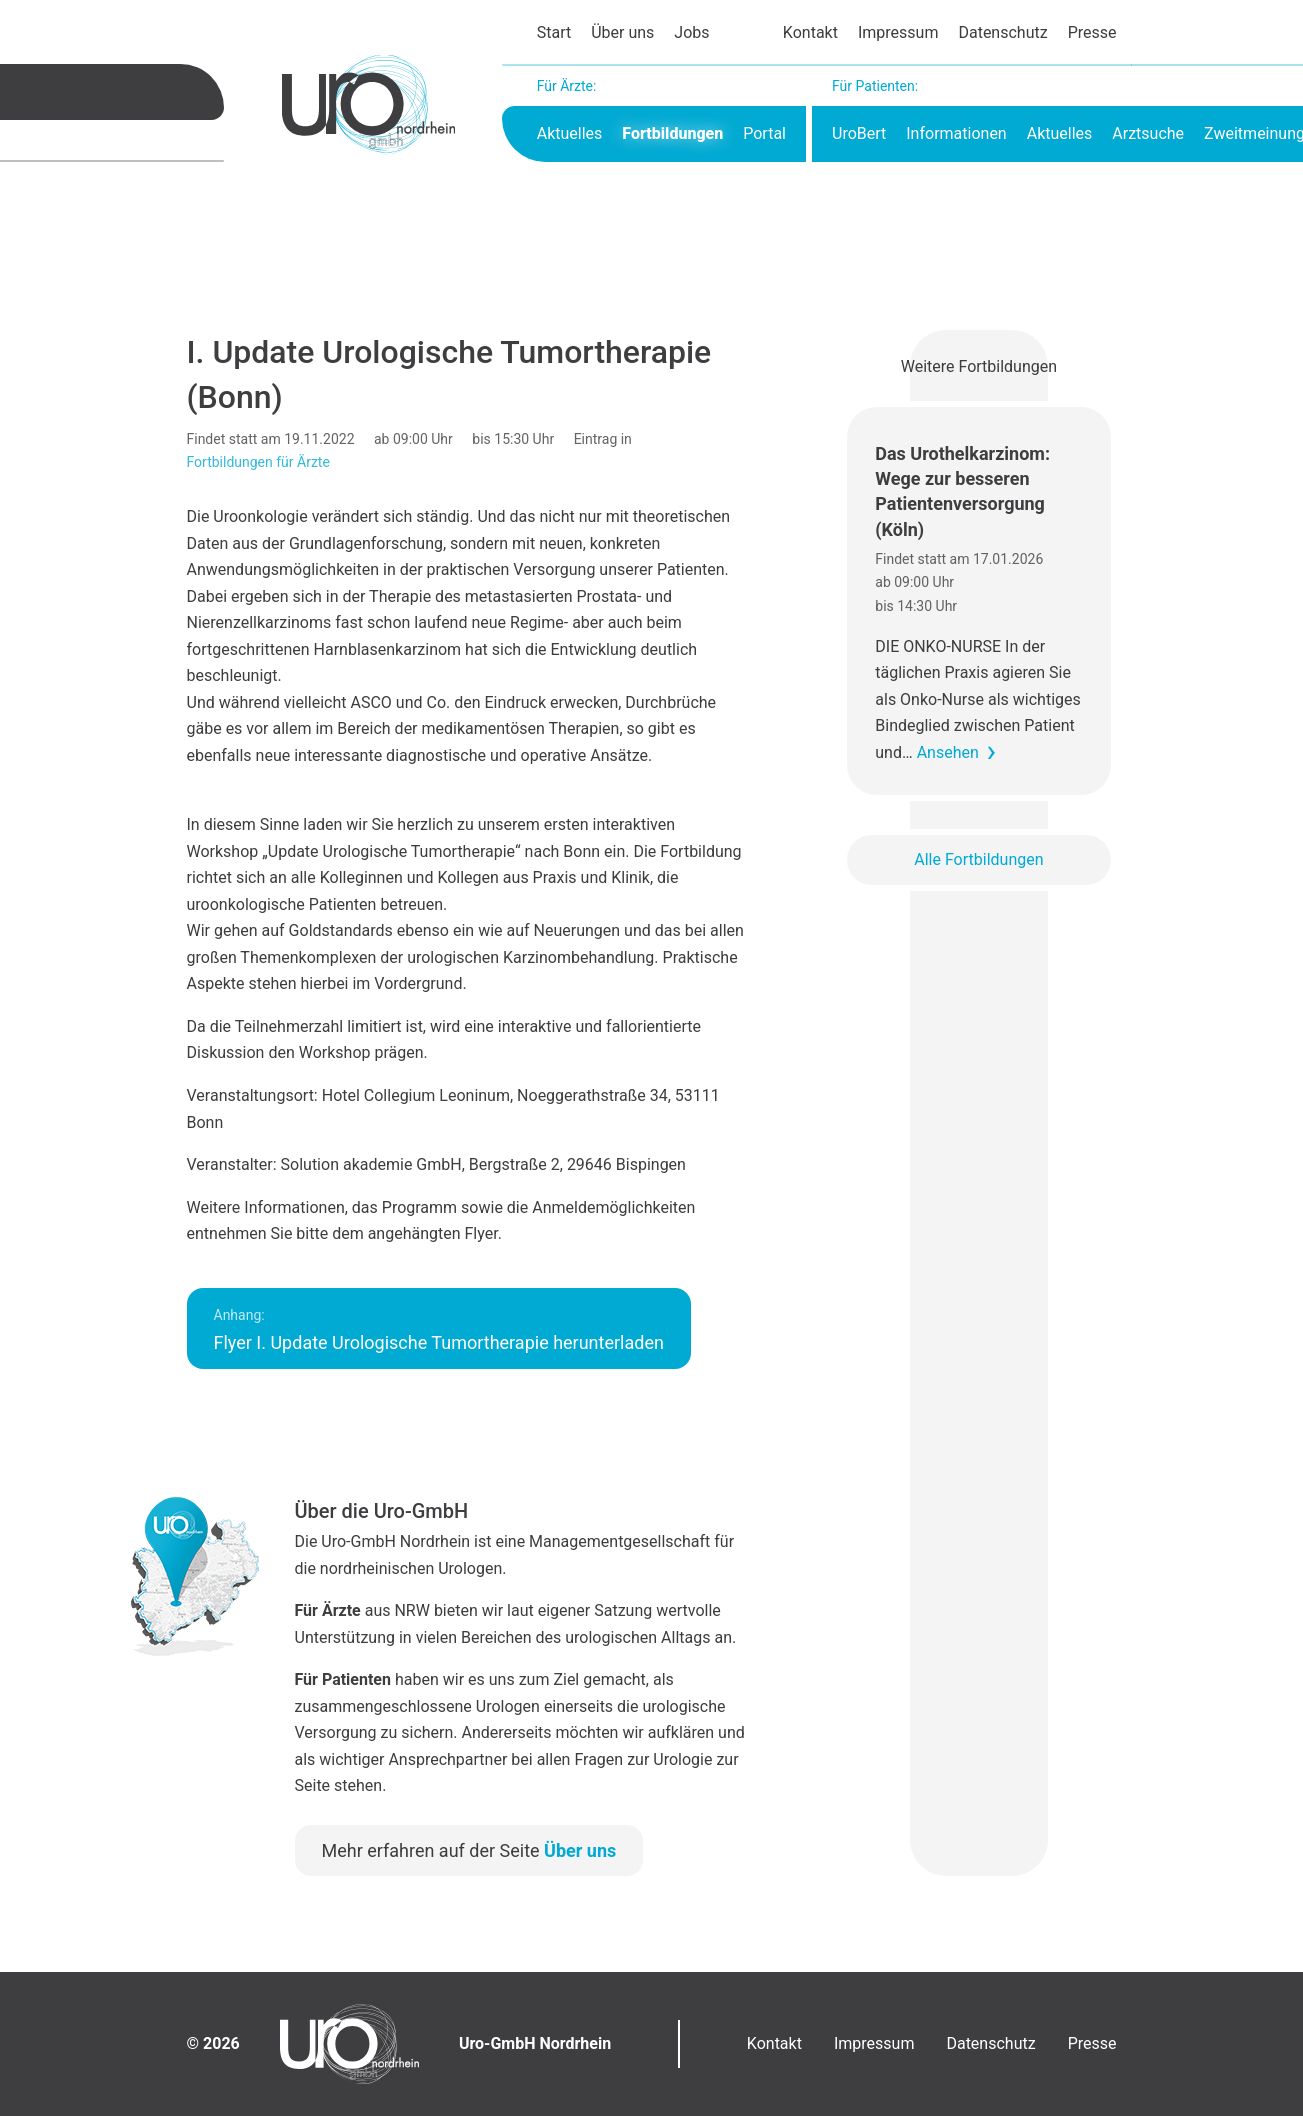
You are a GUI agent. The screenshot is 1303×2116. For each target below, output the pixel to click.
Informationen (956, 133)
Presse (1092, 32)
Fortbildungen (672, 133)
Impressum (898, 32)
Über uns (622, 32)
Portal (764, 133)
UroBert (859, 133)
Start (554, 32)
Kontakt (810, 32)
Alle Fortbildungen (978, 859)
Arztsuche (1148, 133)
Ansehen (948, 752)
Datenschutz (1002, 32)
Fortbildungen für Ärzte (258, 462)
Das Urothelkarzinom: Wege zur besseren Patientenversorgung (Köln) (962, 491)
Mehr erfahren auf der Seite (469, 1850)
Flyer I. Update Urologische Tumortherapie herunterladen (439, 1330)
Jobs (691, 32)
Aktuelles (570, 133)
